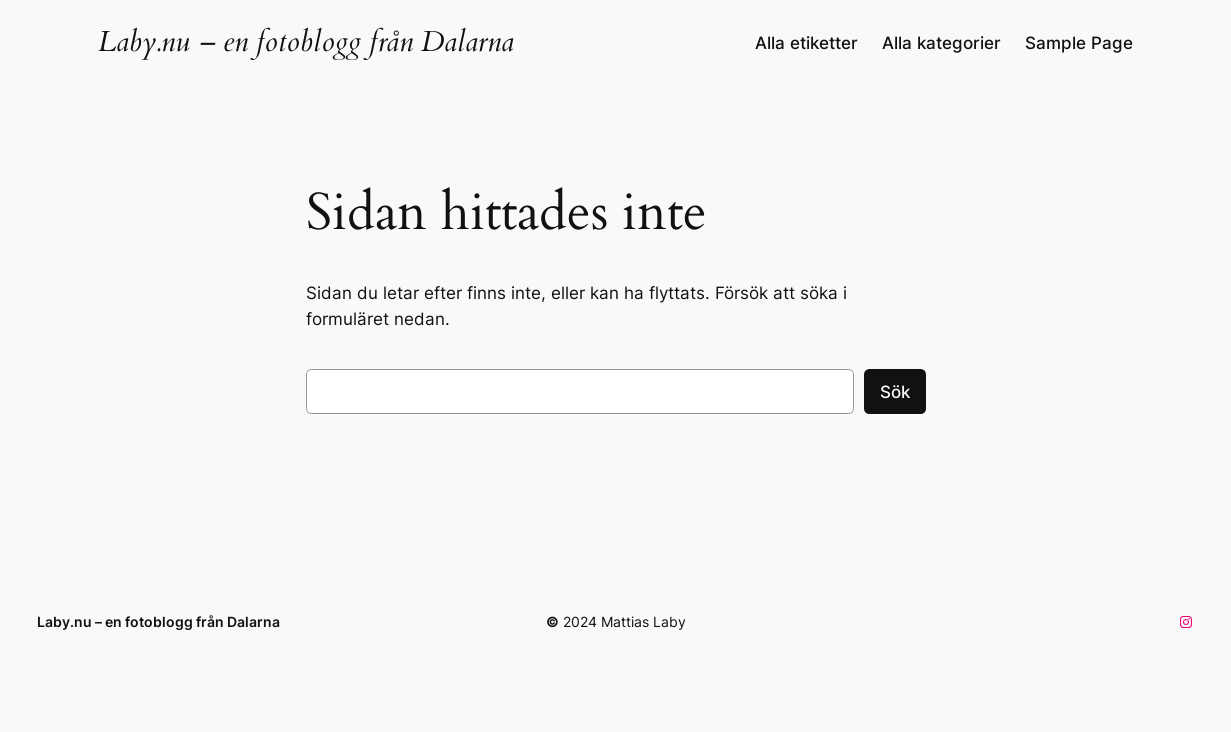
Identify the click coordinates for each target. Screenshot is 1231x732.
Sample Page (1079, 43)
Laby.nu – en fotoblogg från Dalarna (306, 42)
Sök (895, 392)
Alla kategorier (941, 43)
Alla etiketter (806, 43)
